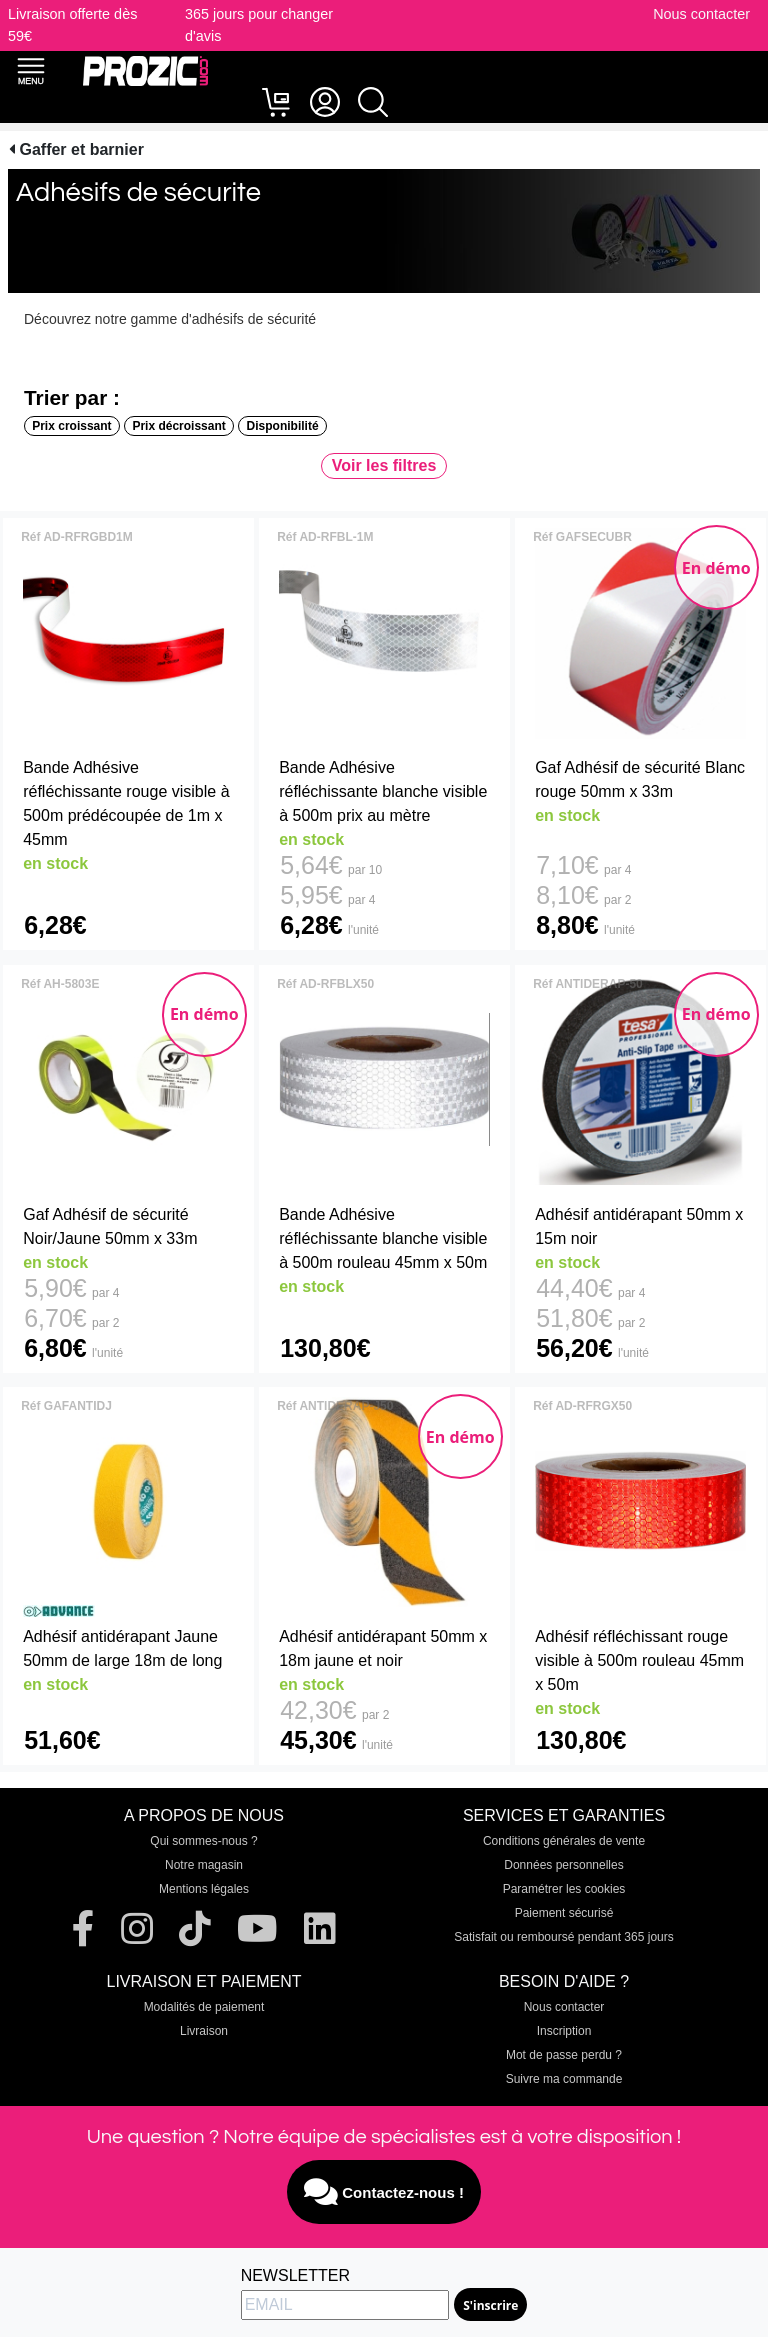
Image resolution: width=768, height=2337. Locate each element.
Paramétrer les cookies (564, 1889)
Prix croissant (71, 426)
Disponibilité (283, 426)
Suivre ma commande (564, 2079)
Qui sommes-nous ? (203, 1841)
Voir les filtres (384, 465)
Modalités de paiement (204, 2007)
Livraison (204, 2031)
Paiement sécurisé (564, 1913)
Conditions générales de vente (564, 1841)
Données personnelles (563, 1865)
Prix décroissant (178, 426)
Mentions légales (204, 1889)
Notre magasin (204, 1865)
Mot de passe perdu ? (564, 2055)
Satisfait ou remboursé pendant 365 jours (563, 1937)
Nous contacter (701, 14)
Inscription (564, 2031)
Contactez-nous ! (384, 2192)
